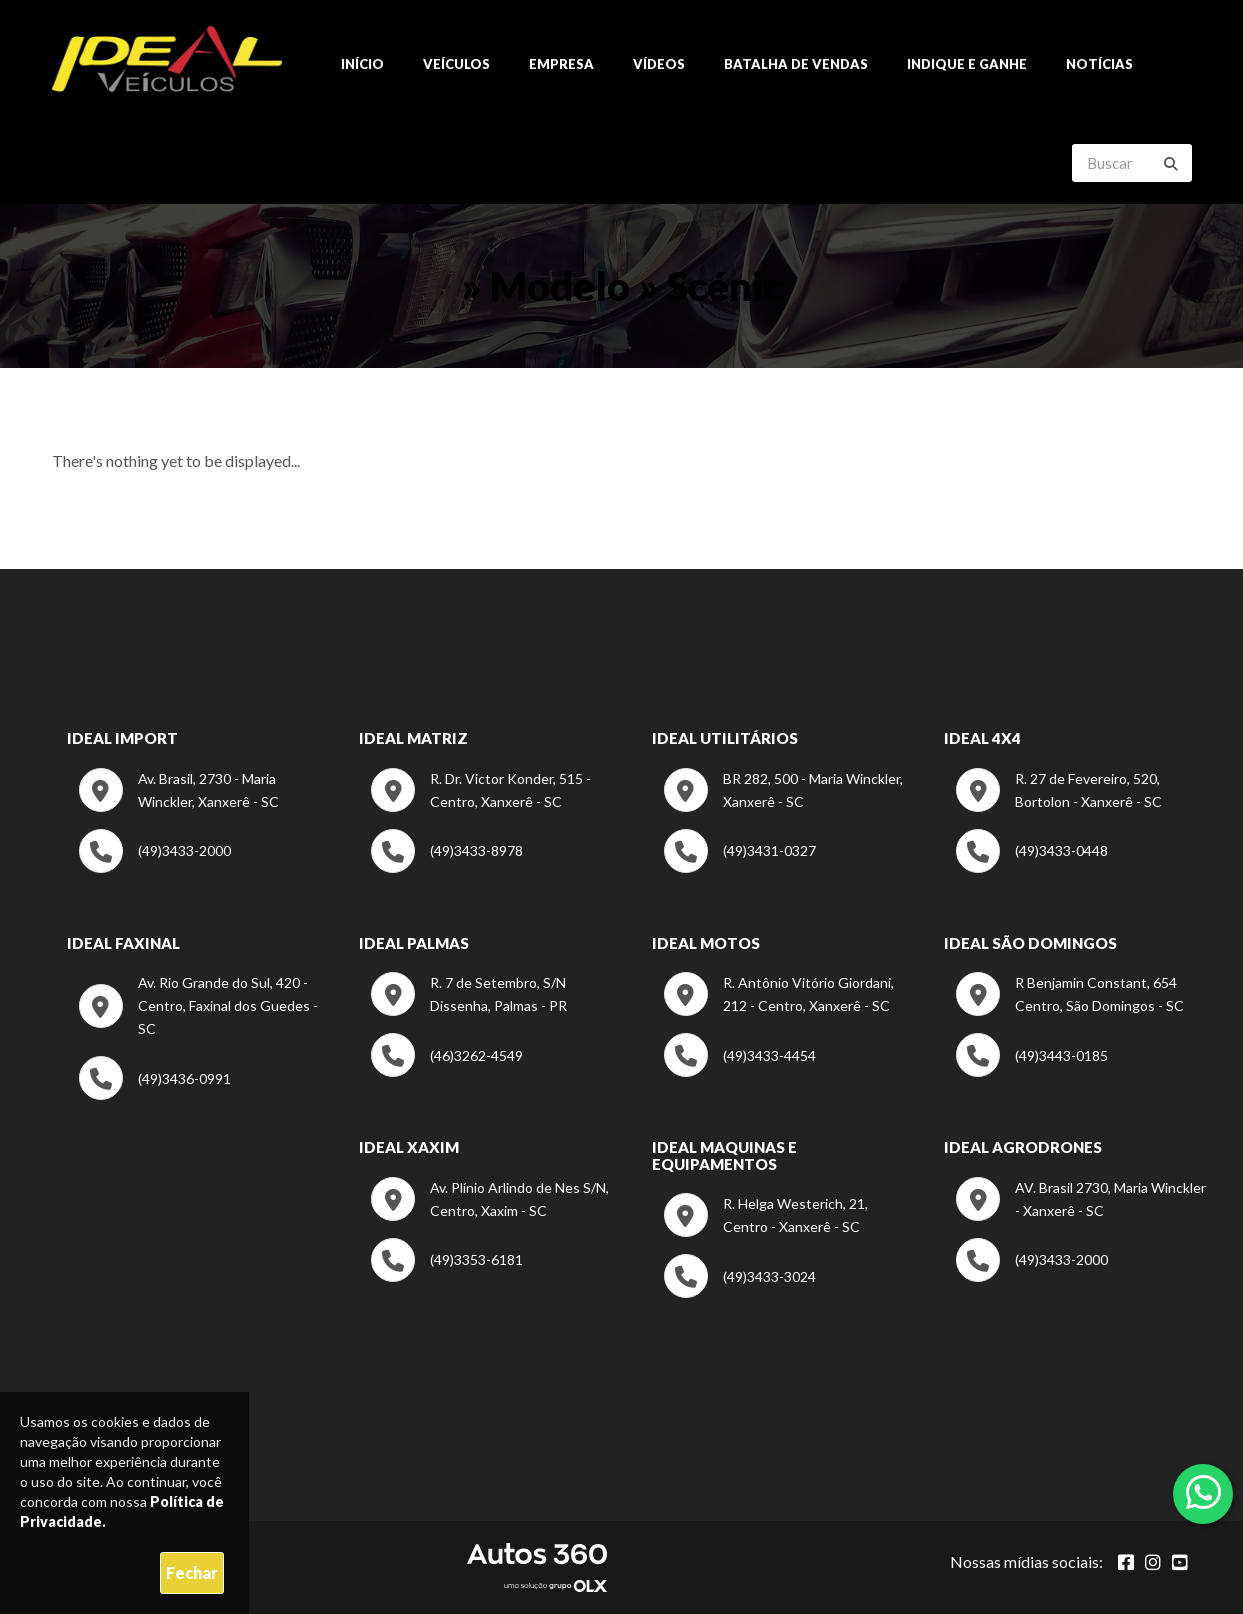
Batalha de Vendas (796, 64)
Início (362, 64)
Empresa (561, 64)
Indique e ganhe (967, 64)
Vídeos (659, 64)
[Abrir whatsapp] (1203, 1492)
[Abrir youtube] (1180, 1562)
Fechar (192, 1572)
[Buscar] (1171, 164)
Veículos (456, 64)
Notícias (1099, 64)
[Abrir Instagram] (1153, 1562)
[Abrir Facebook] (1126, 1562)
